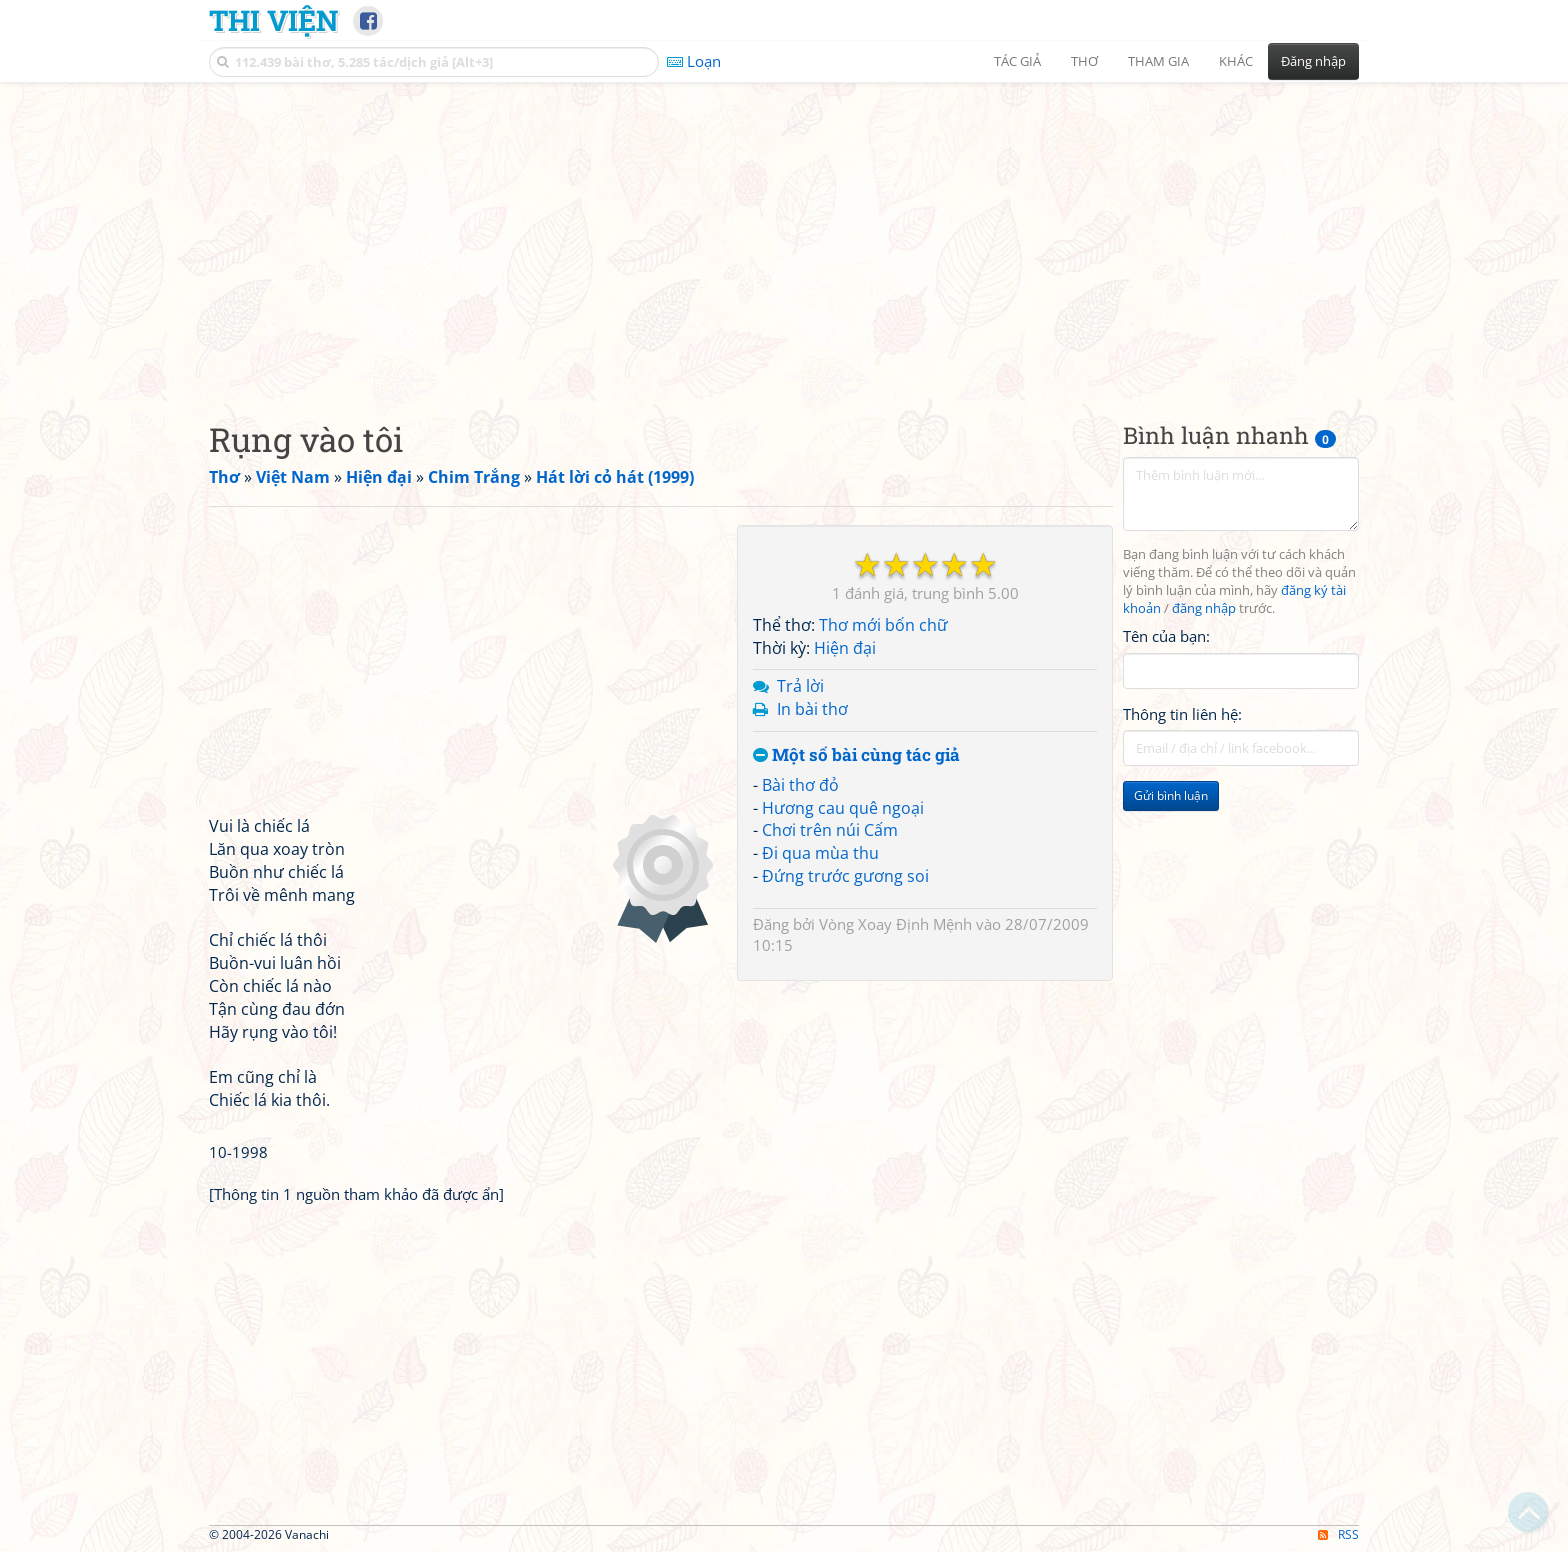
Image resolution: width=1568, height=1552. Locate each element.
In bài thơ (812, 709)
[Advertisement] (784, 235)
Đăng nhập (1313, 61)
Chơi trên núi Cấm (830, 830)
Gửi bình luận (1171, 795)
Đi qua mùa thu (820, 853)
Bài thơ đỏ (800, 785)
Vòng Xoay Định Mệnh (895, 924)
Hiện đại (845, 648)
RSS (1338, 1534)
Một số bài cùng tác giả (856, 755)
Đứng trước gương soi (845, 876)
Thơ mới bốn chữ (883, 625)
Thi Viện (273, 20)
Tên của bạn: (1166, 636)
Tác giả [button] (1017, 61)
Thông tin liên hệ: (1182, 714)
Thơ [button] (1084, 61)
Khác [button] (1236, 61)
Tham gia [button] (1158, 61)
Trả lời (800, 686)
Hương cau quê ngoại (843, 808)
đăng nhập (1204, 608)
